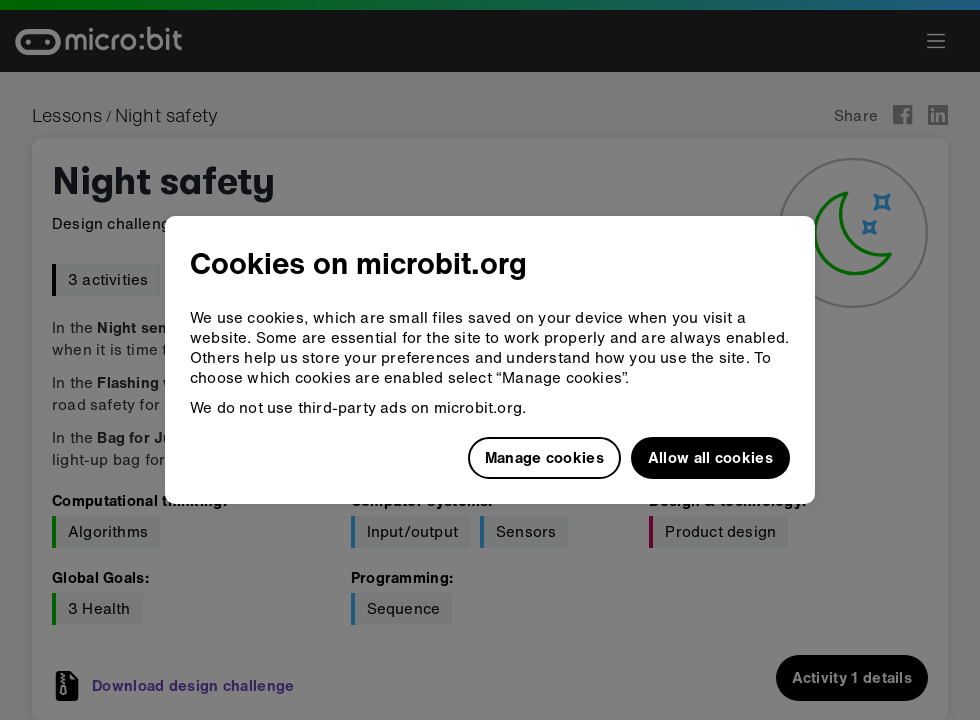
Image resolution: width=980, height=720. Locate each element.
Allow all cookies (710, 457)
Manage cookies (544, 457)
